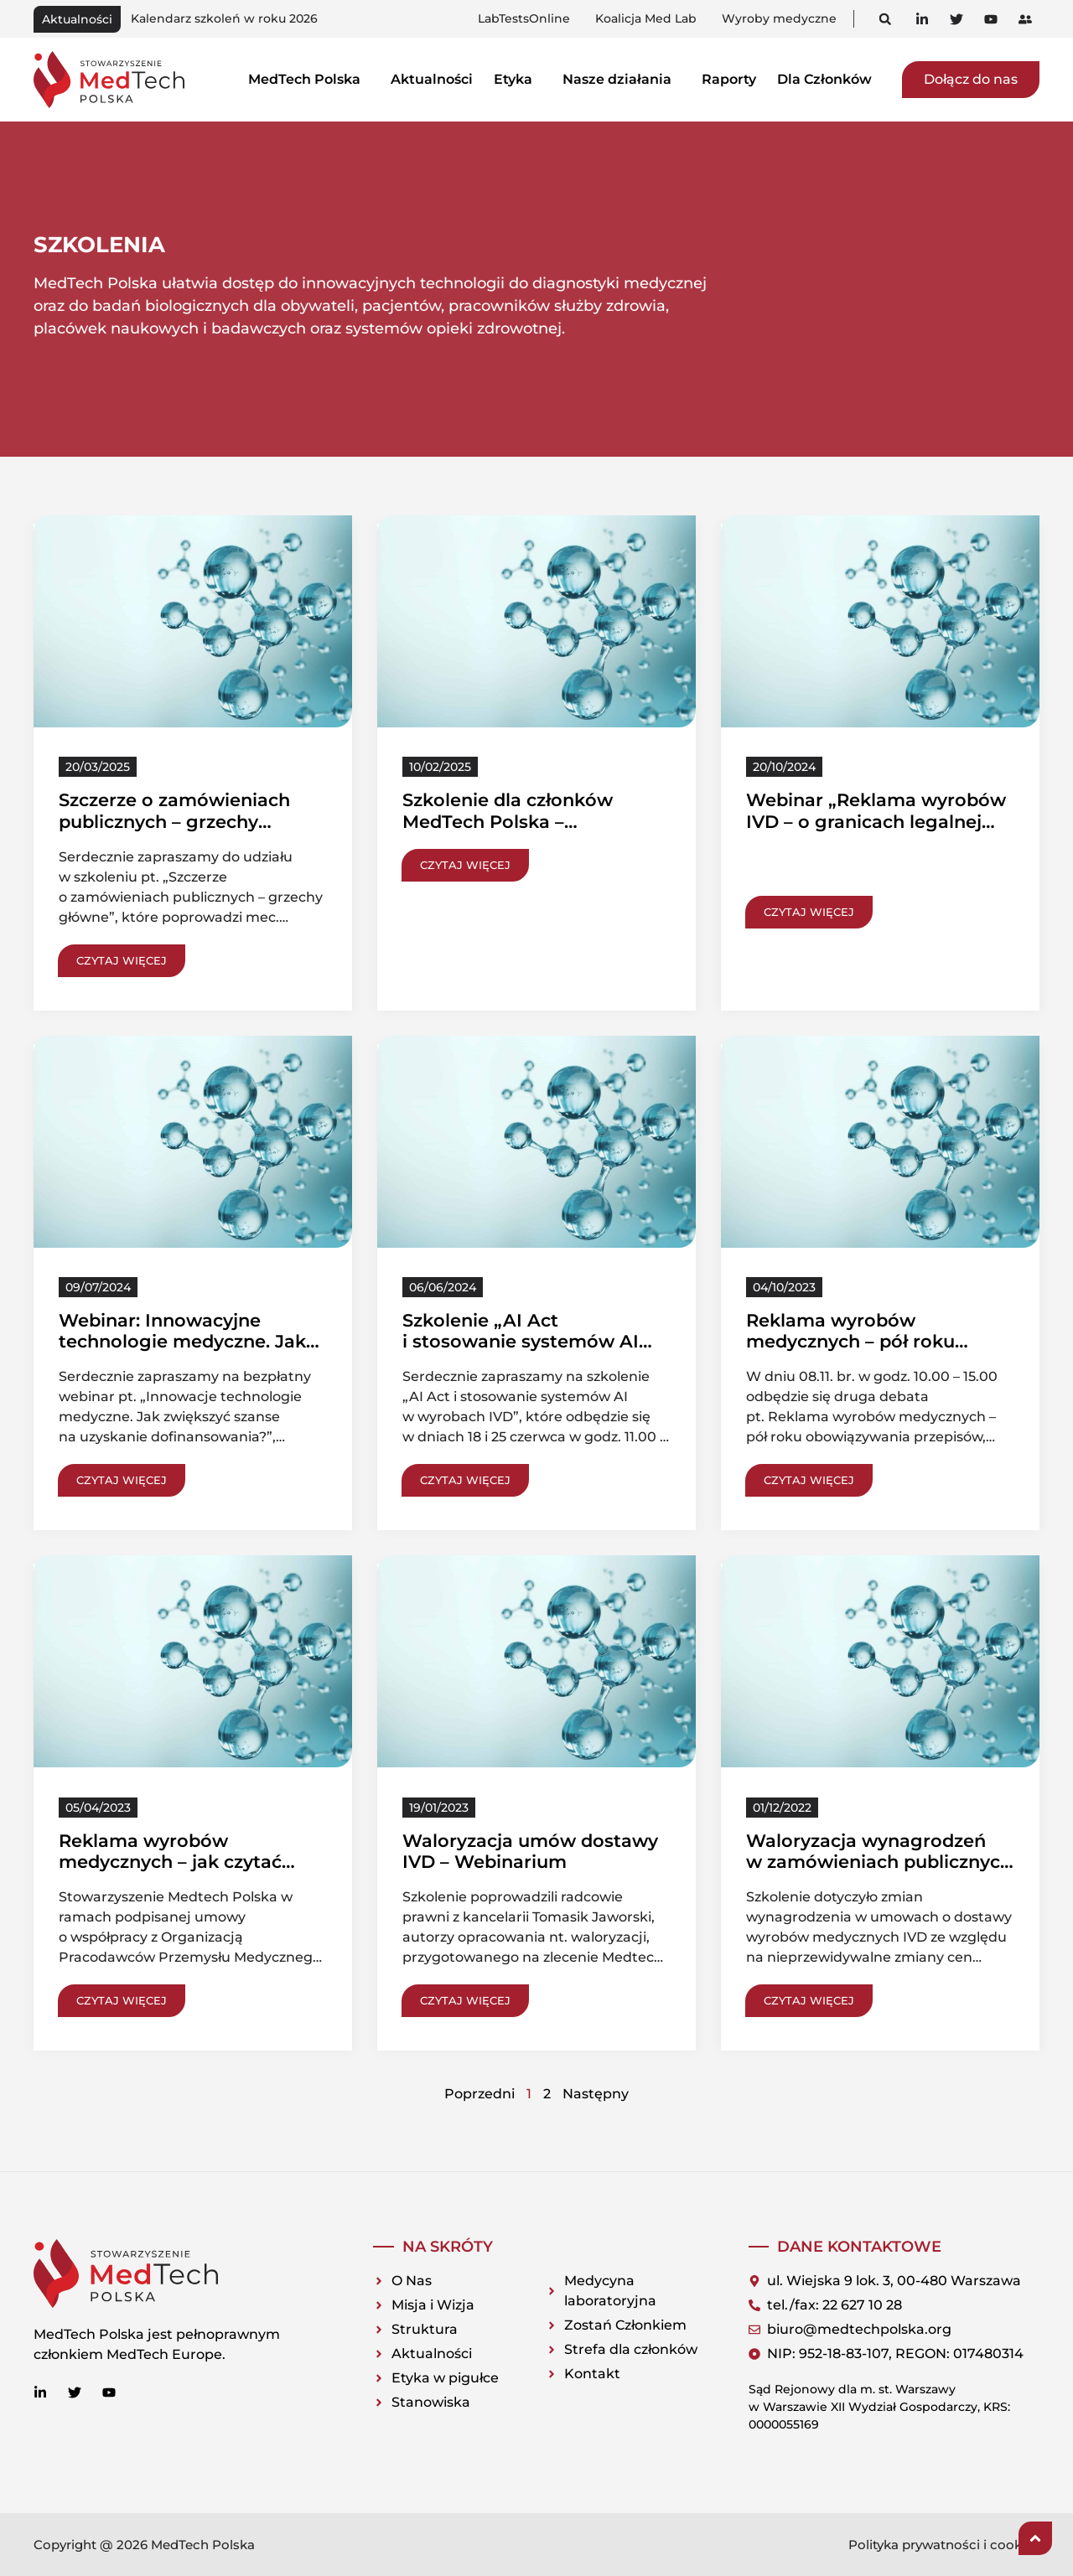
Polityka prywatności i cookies (943, 2545)
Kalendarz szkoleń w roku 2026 (224, 18)
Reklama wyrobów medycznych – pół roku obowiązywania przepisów (865, 1341)
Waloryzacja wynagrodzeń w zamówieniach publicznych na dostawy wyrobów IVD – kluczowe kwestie (879, 1872)
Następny (595, 2094)
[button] (885, 19)
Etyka (518, 79)
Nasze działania (621, 79)
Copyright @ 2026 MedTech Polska (144, 2545)
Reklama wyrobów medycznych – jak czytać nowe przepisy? (170, 1861)
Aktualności (432, 79)
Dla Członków (829, 79)
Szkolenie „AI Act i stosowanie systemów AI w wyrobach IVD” (520, 1341)
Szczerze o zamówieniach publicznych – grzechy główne (174, 820)
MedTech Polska (309, 79)
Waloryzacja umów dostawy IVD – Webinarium (530, 1851)
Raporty (729, 79)
